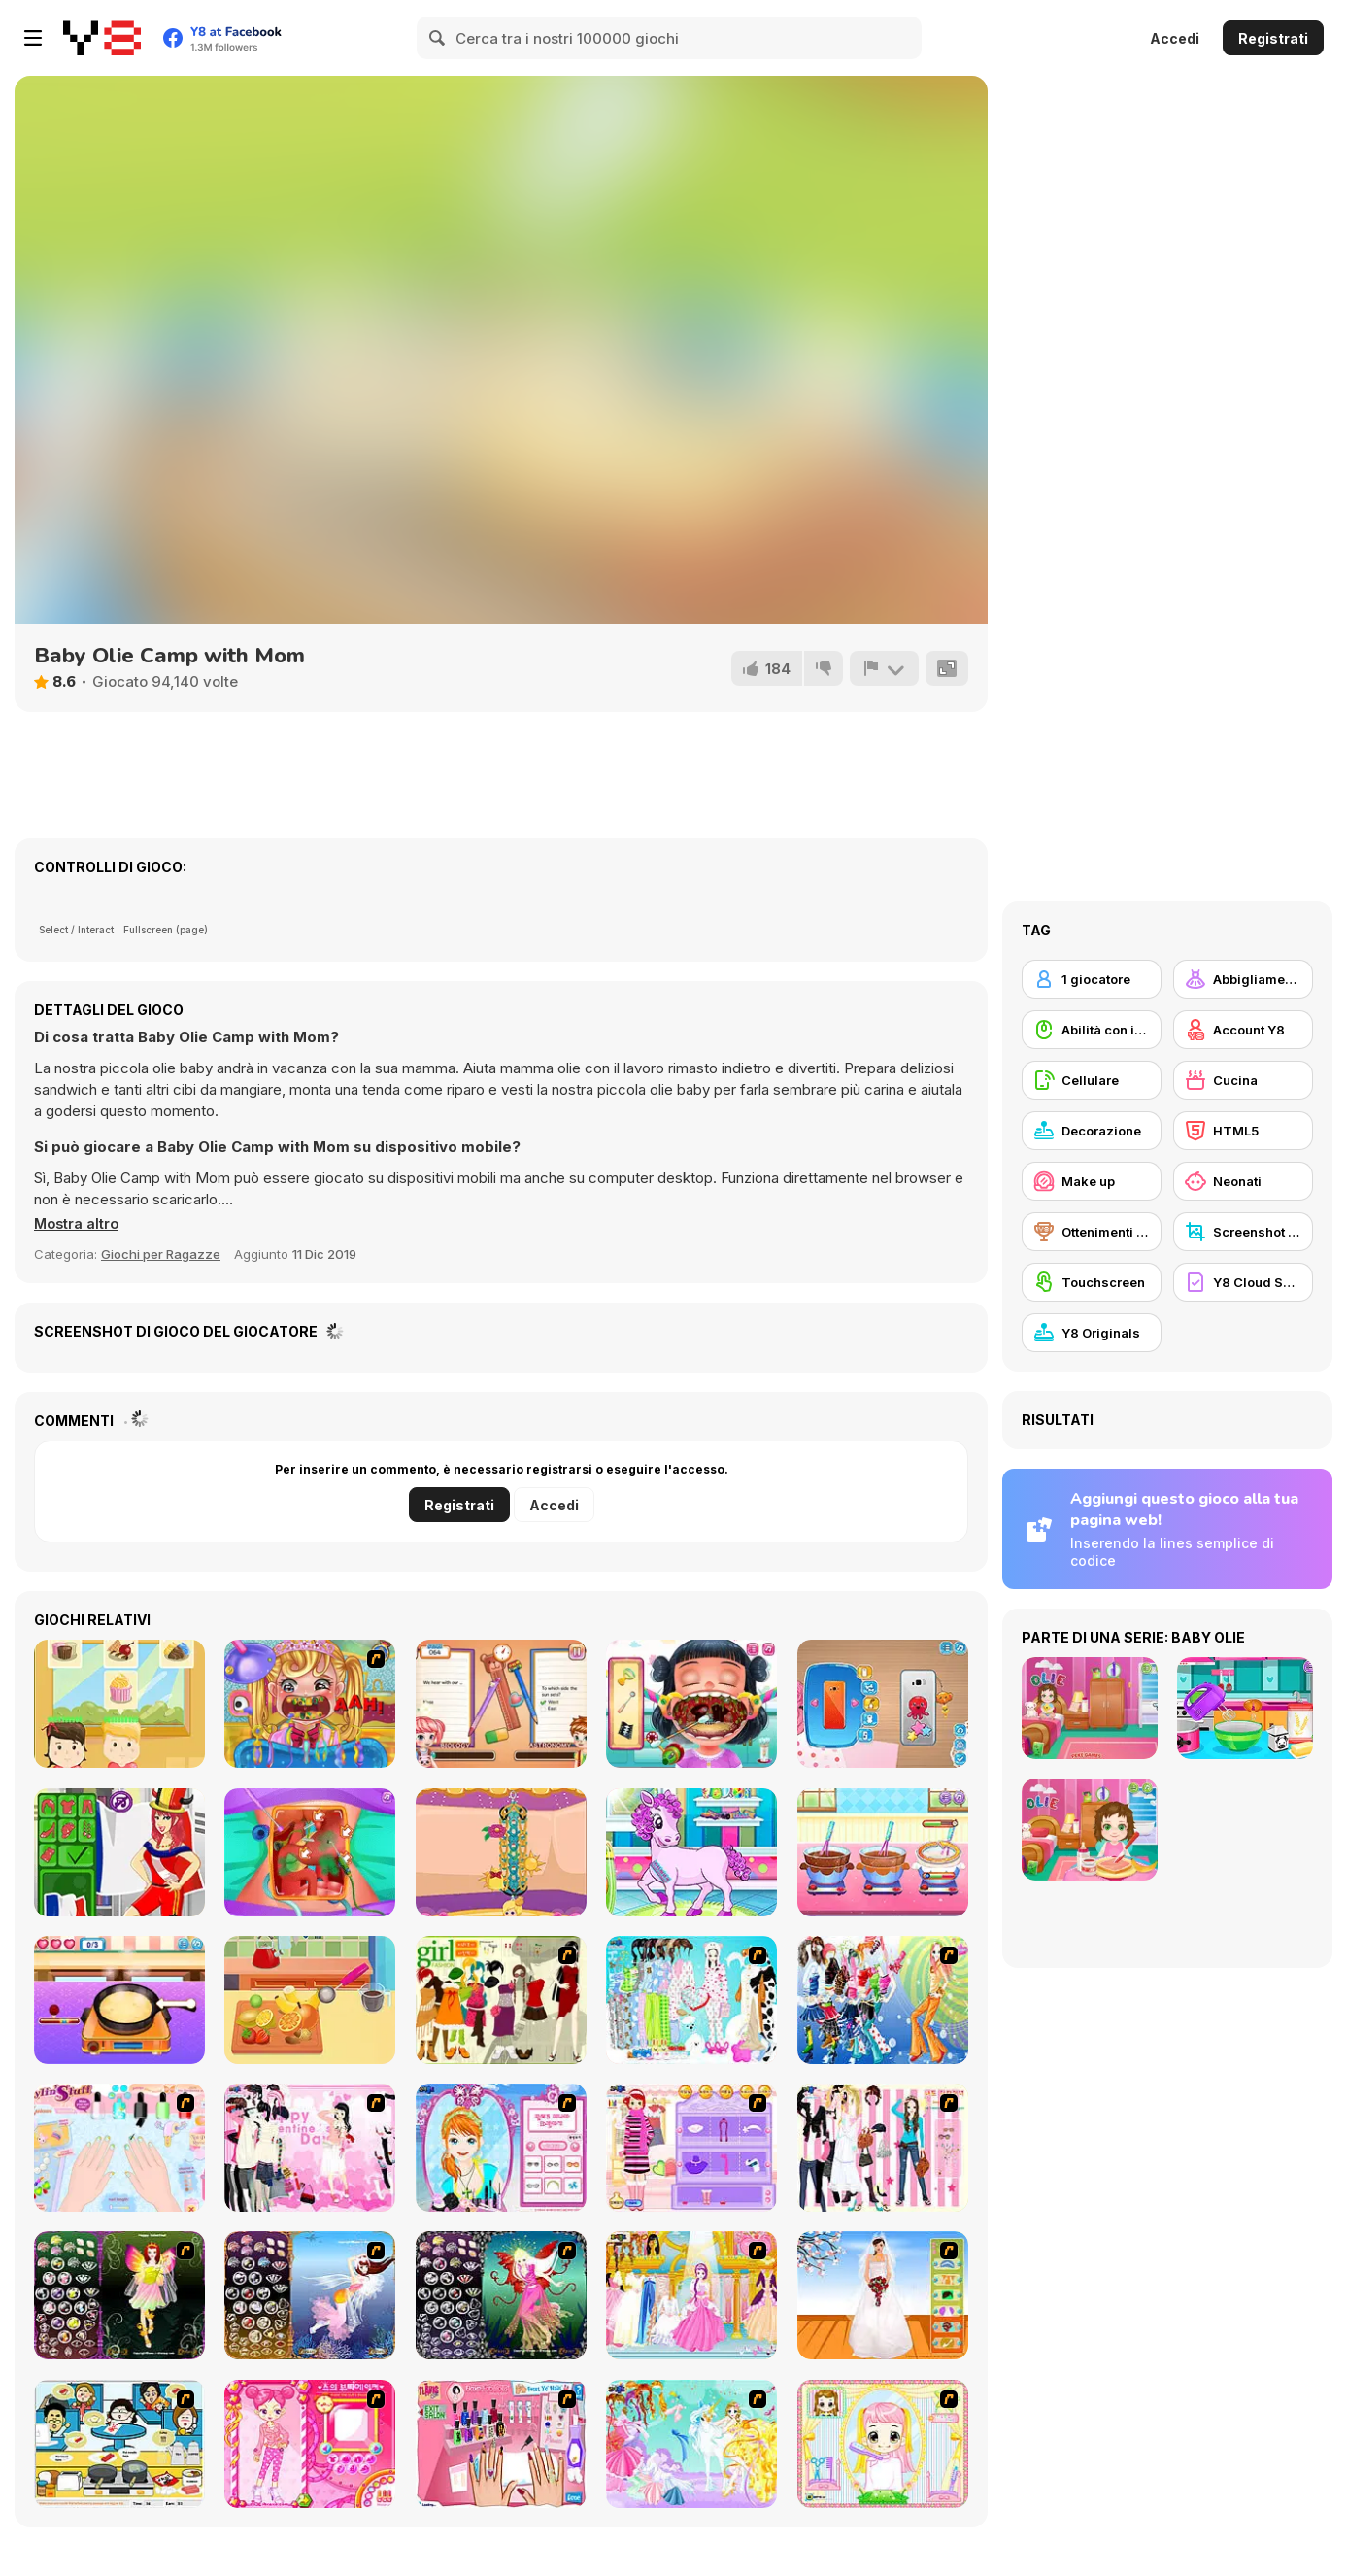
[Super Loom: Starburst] (501, 1852)
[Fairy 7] (309, 2295)
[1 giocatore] (1092, 979)
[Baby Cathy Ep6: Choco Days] (309, 2000)
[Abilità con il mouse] (1092, 1029)
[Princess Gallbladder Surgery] (309, 1852)
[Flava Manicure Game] (501, 2444)
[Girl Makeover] (691, 2148)
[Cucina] (1243, 1080)
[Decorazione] (1092, 1130)
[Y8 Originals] (1092, 1332)
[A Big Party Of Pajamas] (691, 2000)
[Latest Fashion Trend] (882, 2000)
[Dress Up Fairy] (691, 2444)
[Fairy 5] (119, 2295)
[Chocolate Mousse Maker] (882, 1852)
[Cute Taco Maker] (119, 2000)
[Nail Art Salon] (119, 2148)
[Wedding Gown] (882, 2295)
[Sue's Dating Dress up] (309, 2444)
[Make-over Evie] (501, 2148)
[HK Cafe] (119, 2444)
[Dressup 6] (691, 2295)
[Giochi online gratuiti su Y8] (102, 37)
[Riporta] (884, 668)
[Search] (438, 38)
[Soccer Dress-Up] (119, 1852)
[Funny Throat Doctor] (691, 1704)
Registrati (1273, 38)
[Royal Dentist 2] (309, 1704)
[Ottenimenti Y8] (1092, 1231)
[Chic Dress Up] (882, 2148)
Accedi (1174, 38)
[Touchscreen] (1092, 1282)
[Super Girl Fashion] (501, 2000)
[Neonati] (1243, 1181)
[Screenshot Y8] (1243, 1231)
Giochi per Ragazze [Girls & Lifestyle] (160, 1254)
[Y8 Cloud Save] (1243, 1282)
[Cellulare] (1092, 1080)
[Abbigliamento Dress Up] (1243, 979)
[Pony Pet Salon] (691, 1852)
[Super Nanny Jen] (501, 1704)
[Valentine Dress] (309, 2148)
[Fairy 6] (501, 2295)
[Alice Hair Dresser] (882, 2444)
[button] (78, 1224)
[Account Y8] (1243, 1029)
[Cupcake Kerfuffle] (119, 1704)
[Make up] (1092, 1181)
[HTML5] (1243, 1130)
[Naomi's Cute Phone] (882, 1704)
